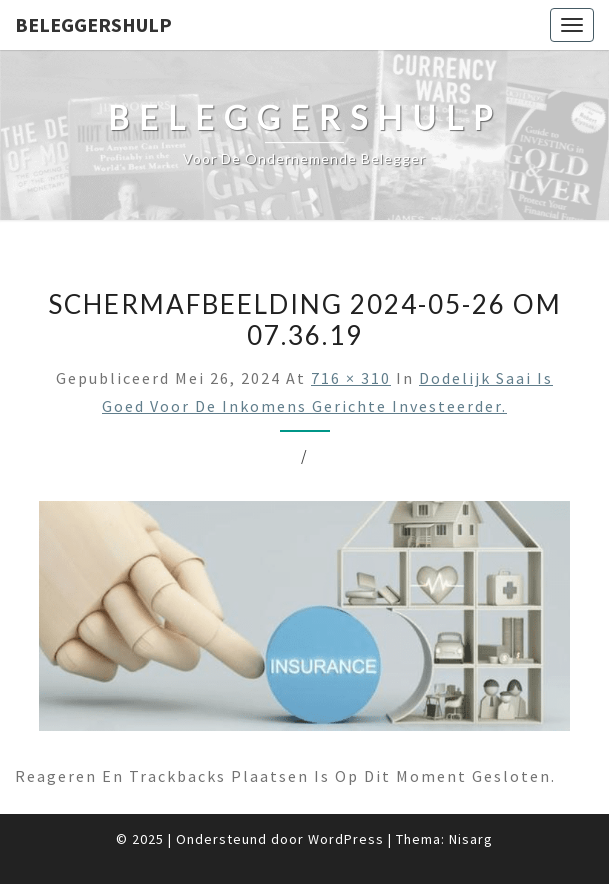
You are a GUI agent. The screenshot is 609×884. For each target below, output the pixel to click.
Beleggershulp (93, 24)
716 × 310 (351, 378)
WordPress (346, 839)
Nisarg (471, 839)
